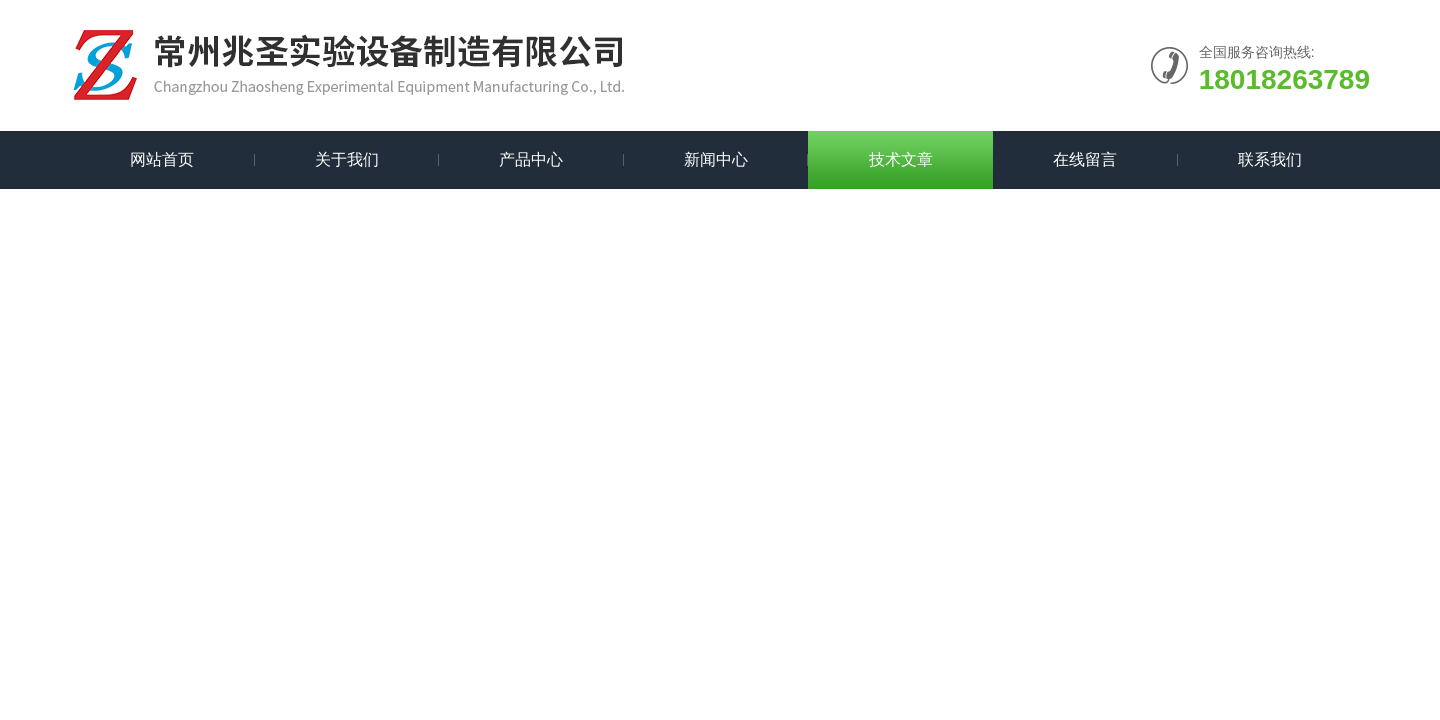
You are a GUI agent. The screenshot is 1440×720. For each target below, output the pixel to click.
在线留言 (1085, 159)
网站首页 (162, 159)
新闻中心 (716, 159)
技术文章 (901, 159)
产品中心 (531, 159)
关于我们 (347, 159)
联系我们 (1270, 159)
